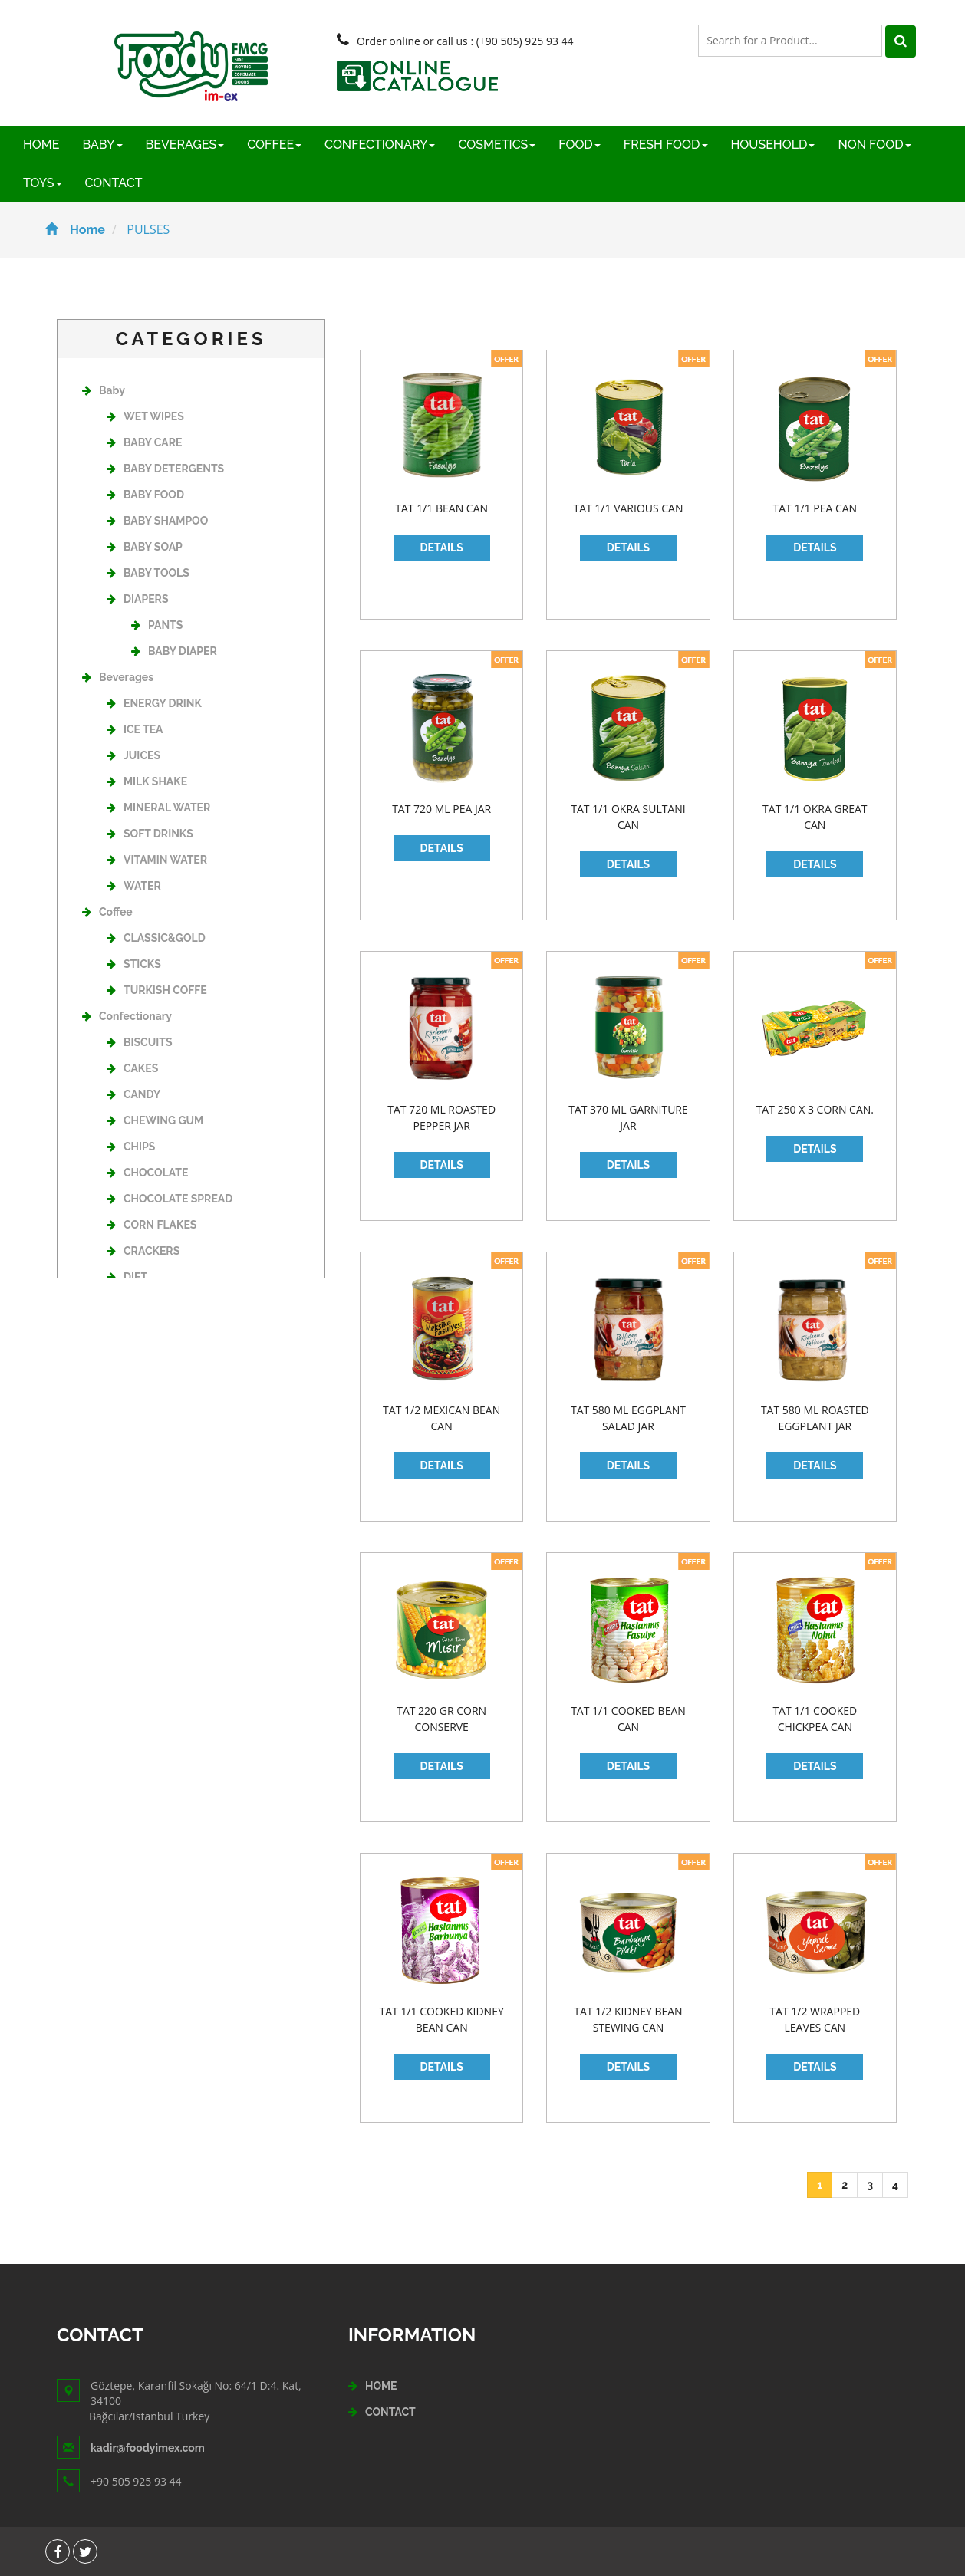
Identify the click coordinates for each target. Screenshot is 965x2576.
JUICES (133, 755)
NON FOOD (874, 144)
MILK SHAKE (147, 781)
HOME (41, 144)
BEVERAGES (185, 144)
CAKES (132, 1068)
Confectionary (127, 1016)
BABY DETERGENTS (165, 468)
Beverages (117, 677)
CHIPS (131, 1146)
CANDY (133, 1094)
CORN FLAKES (151, 1225)
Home (75, 229)
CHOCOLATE (147, 1172)
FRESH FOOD (666, 144)
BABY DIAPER (174, 651)
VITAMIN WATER (157, 860)
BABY (103, 144)
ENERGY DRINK (154, 703)
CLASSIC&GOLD (156, 938)
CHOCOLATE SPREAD (169, 1199)
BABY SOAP (145, 547)
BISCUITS (139, 1042)
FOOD (579, 144)
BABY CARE (144, 442)
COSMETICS (496, 144)
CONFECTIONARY (379, 144)
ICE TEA (135, 729)
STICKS (134, 964)
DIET (127, 1277)
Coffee (107, 912)
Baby (103, 390)
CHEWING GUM (155, 1120)
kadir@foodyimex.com (148, 2448)
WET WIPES (145, 416)
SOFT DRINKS (150, 833)
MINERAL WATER (158, 807)
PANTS (157, 625)
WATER (134, 886)
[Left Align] (900, 41)
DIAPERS (137, 599)
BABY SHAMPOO (157, 521)
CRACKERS (143, 1251)
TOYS (42, 183)
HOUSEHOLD (773, 144)
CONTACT (114, 183)
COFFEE (274, 144)
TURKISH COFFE (157, 990)
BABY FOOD (145, 495)
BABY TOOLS (148, 573)
